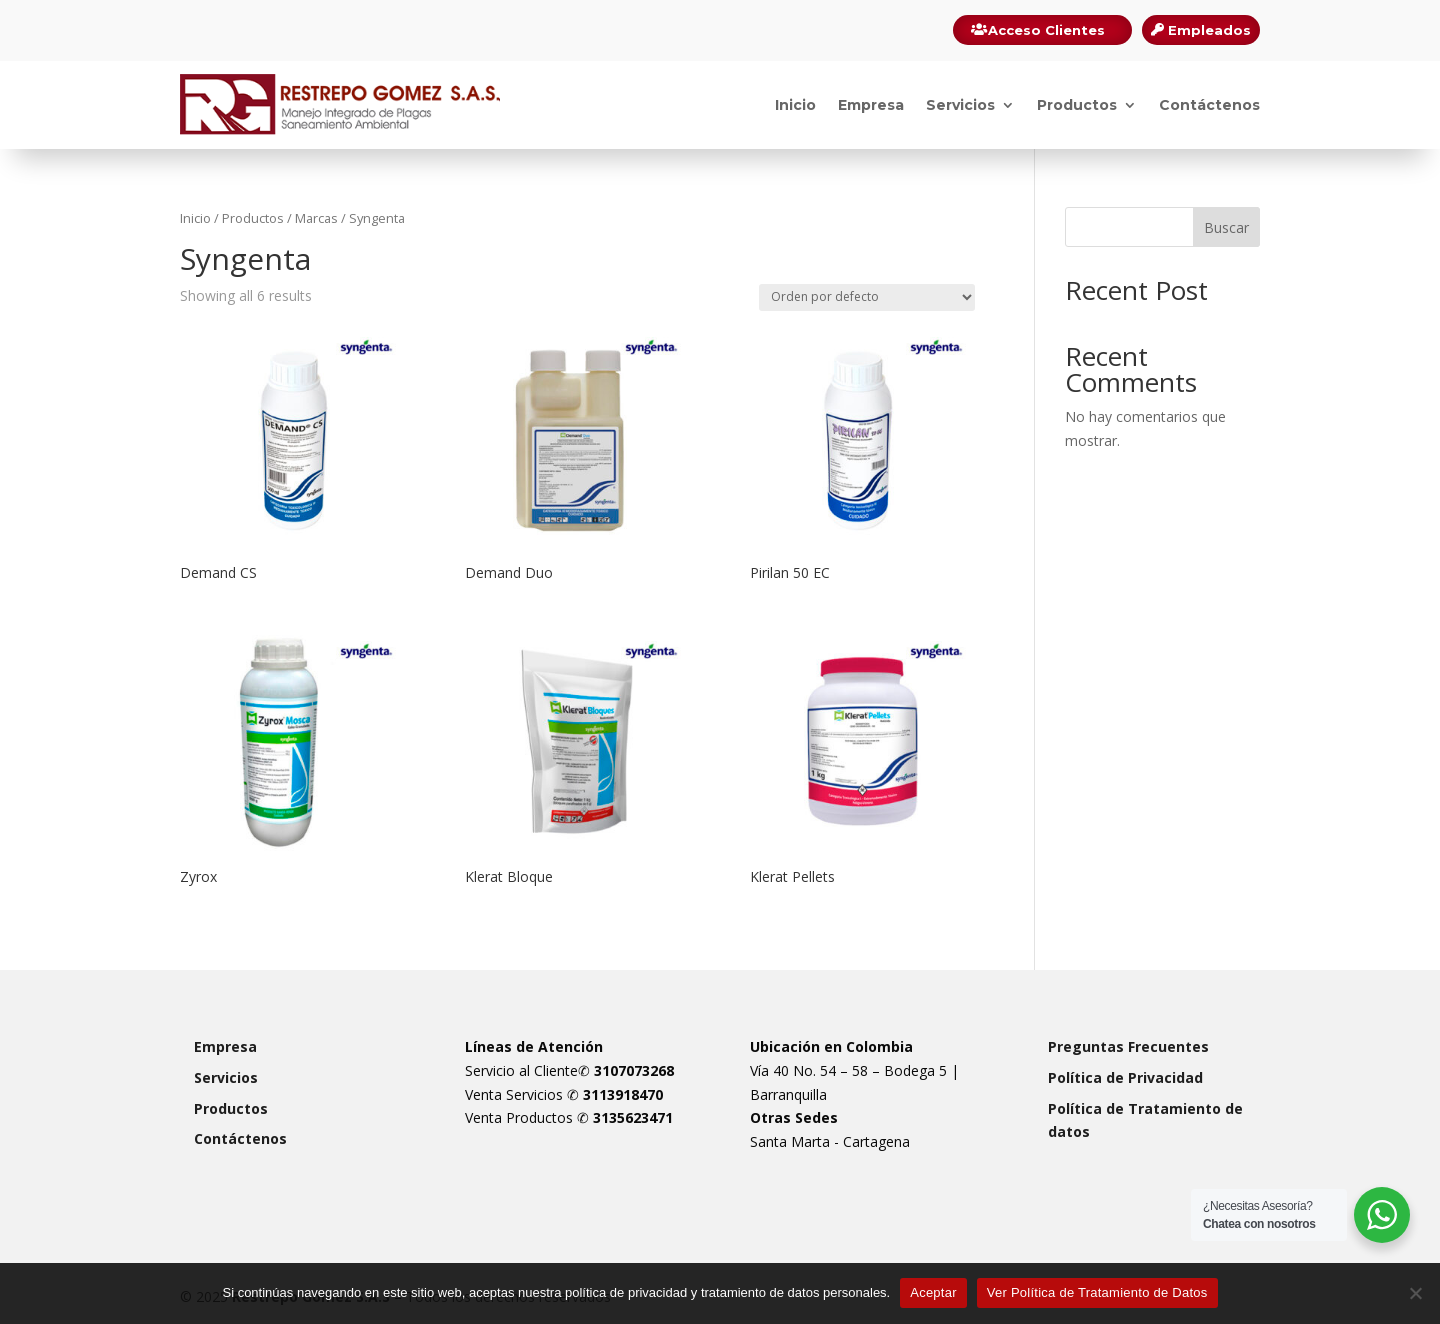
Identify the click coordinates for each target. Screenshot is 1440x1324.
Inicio (795, 105)
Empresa (871, 105)
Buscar (1226, 227)
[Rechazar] (1415, 1293)
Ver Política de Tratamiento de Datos (1097, 1292)
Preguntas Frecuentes (1128, 1046)
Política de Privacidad (1125, 1077)
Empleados (1209, 30)
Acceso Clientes (1046, 30)
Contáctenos (1209, 105)
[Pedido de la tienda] (867, 297)
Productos (1077, 105)
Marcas (316, 218)
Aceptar (933, 1292)
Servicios (960, 105)
